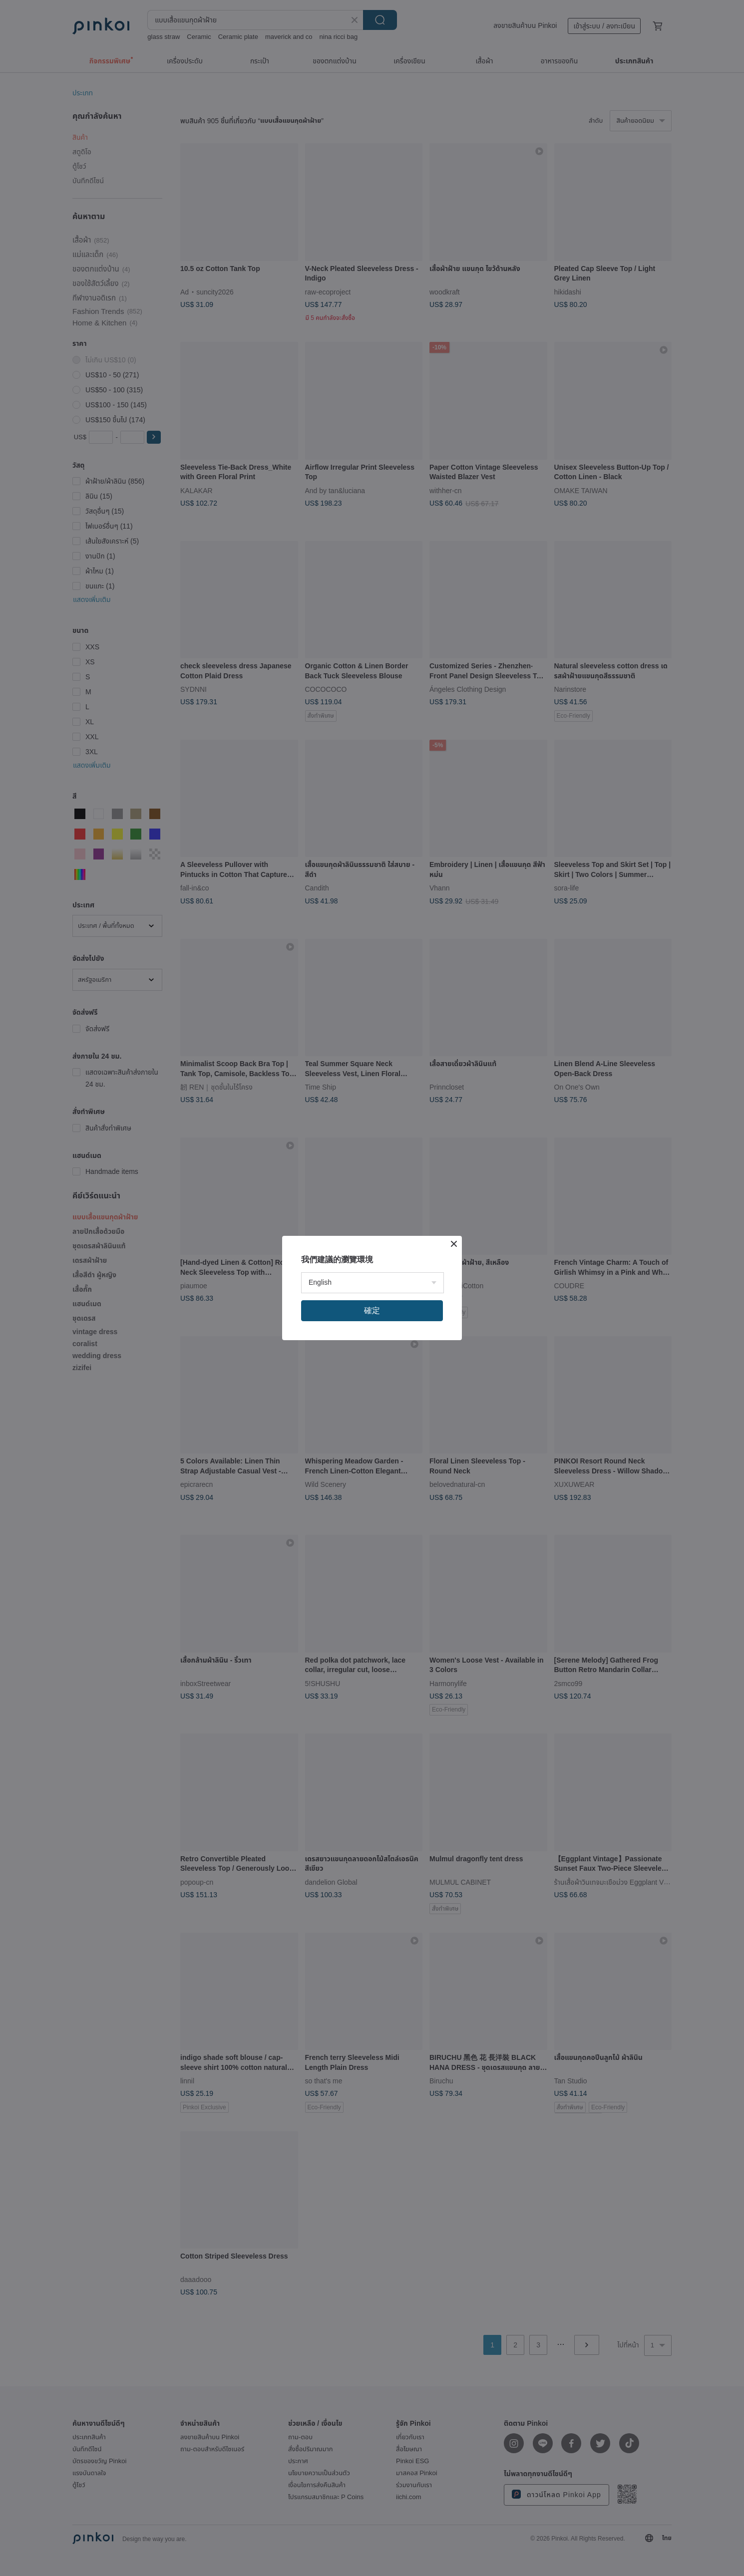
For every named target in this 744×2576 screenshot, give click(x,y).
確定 (372, 1310)
